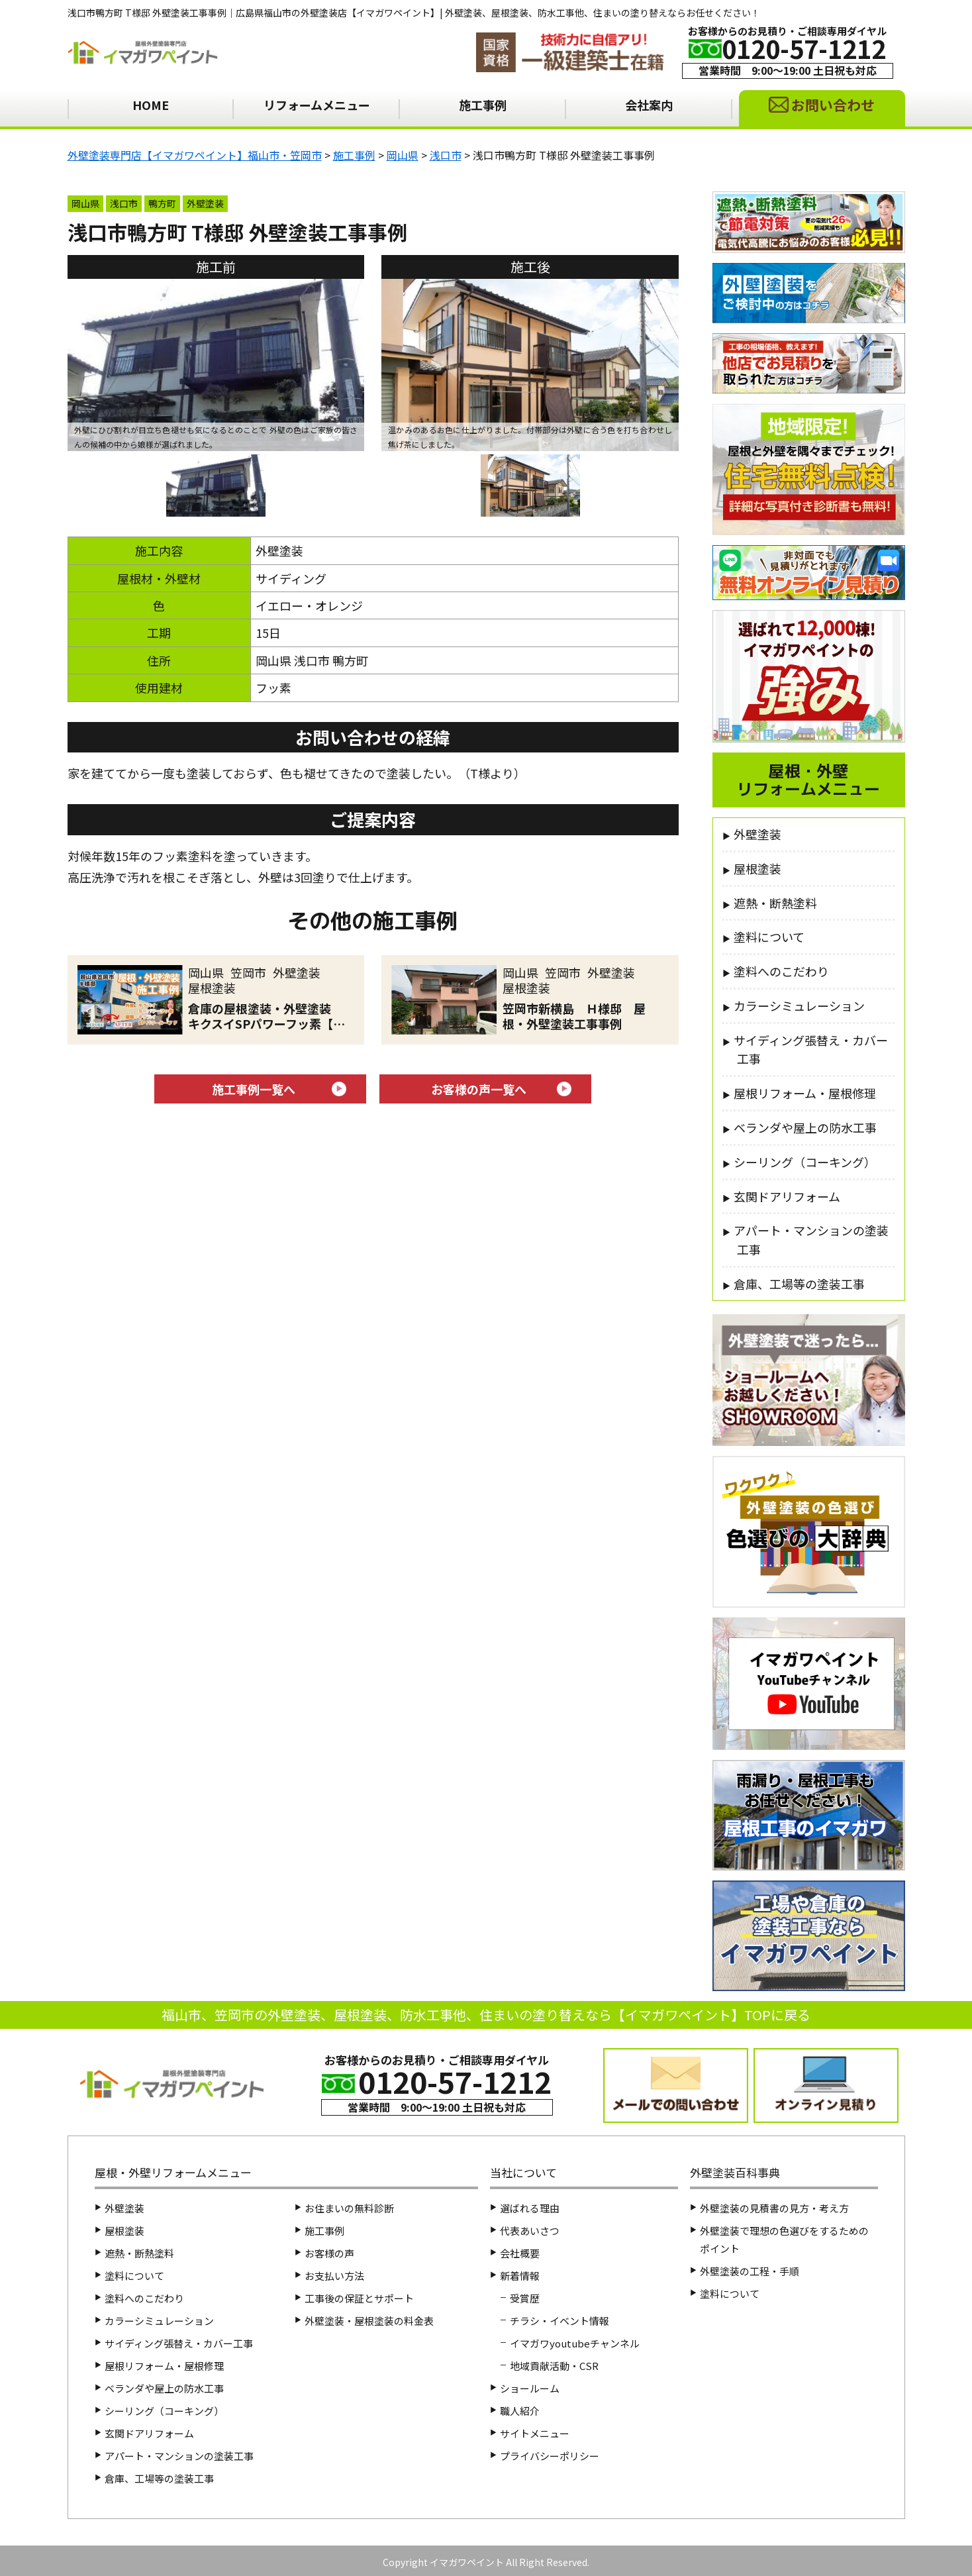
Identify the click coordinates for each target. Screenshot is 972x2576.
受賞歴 (525, 2298)
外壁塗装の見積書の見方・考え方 (774, 2208)
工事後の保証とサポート (359, 2298)
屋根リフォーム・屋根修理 (805, 1093)
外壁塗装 (205, 203)
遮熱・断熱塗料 (775, 902)
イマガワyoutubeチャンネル (575, 2343)
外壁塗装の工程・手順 (749, 2271)
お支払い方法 (334, 2276)
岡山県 (85, 203)
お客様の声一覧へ (478, 1089)
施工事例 (483, 104)
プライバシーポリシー (549, 2456)
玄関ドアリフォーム (787, 1196)
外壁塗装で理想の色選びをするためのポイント (784, 2239)
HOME (150, 104)
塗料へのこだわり (781, 971)
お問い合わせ (833, 105)
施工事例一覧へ (253, 1089)
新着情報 (520, 2276)
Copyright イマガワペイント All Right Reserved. (486, 2562)
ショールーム (529, 2388)
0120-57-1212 (804, 48)
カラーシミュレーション (799, 1005)
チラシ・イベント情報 (559, 2321)
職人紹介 (520, 2411)
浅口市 (124, 203)
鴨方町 (162, 203)
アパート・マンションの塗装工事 (811, 1239)
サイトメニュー (534, 2433)
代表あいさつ (529, 2231)
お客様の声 (329, 2253)
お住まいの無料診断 (349, 2208)
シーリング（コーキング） (805, 1161)
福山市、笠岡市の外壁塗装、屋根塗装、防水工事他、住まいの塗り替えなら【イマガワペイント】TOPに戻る (486, 2014)
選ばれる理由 (529, 2208)
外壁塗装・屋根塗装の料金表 (369, 2321)
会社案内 (649, 104)
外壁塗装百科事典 (735, 2172)
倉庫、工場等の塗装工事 (799, 1283)
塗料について (769, 936)
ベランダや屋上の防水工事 (805, 1127)
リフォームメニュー (317, 104)
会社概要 (520, 2253)
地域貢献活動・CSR (554, 2366)
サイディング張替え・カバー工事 (811, 1049)
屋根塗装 (757, 868)
